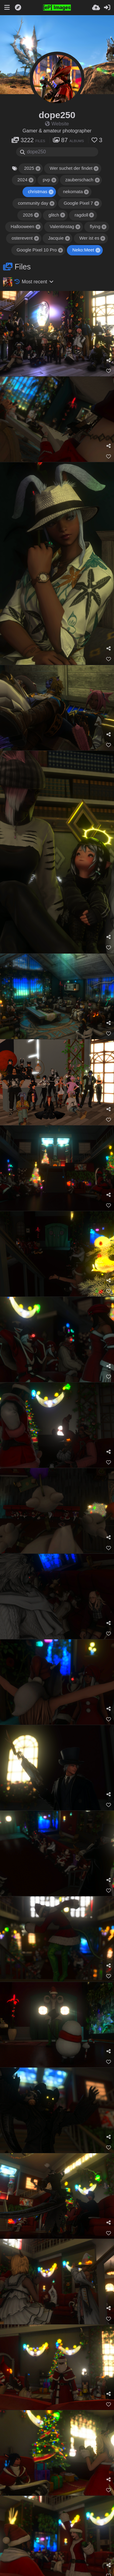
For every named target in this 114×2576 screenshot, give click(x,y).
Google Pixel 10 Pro (37, 250)
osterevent (22, 238)
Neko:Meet (83, 250)
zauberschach (80, 179)
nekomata (73, 191)
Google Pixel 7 (78, 203)
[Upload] (96, 7)
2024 (22, 179)
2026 (28, 215)
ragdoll (81, 215)
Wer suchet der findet (71, 168)
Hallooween (22, 226)
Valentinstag (62, 226)
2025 (29, 168)
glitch (53, 215)
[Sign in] (107, 7)
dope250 (57, 115)
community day (33, 203)
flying (95, 226)
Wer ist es (89, 238)
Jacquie (56, 238)
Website (57, 123)
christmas (38, 191)
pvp (46, 179)
